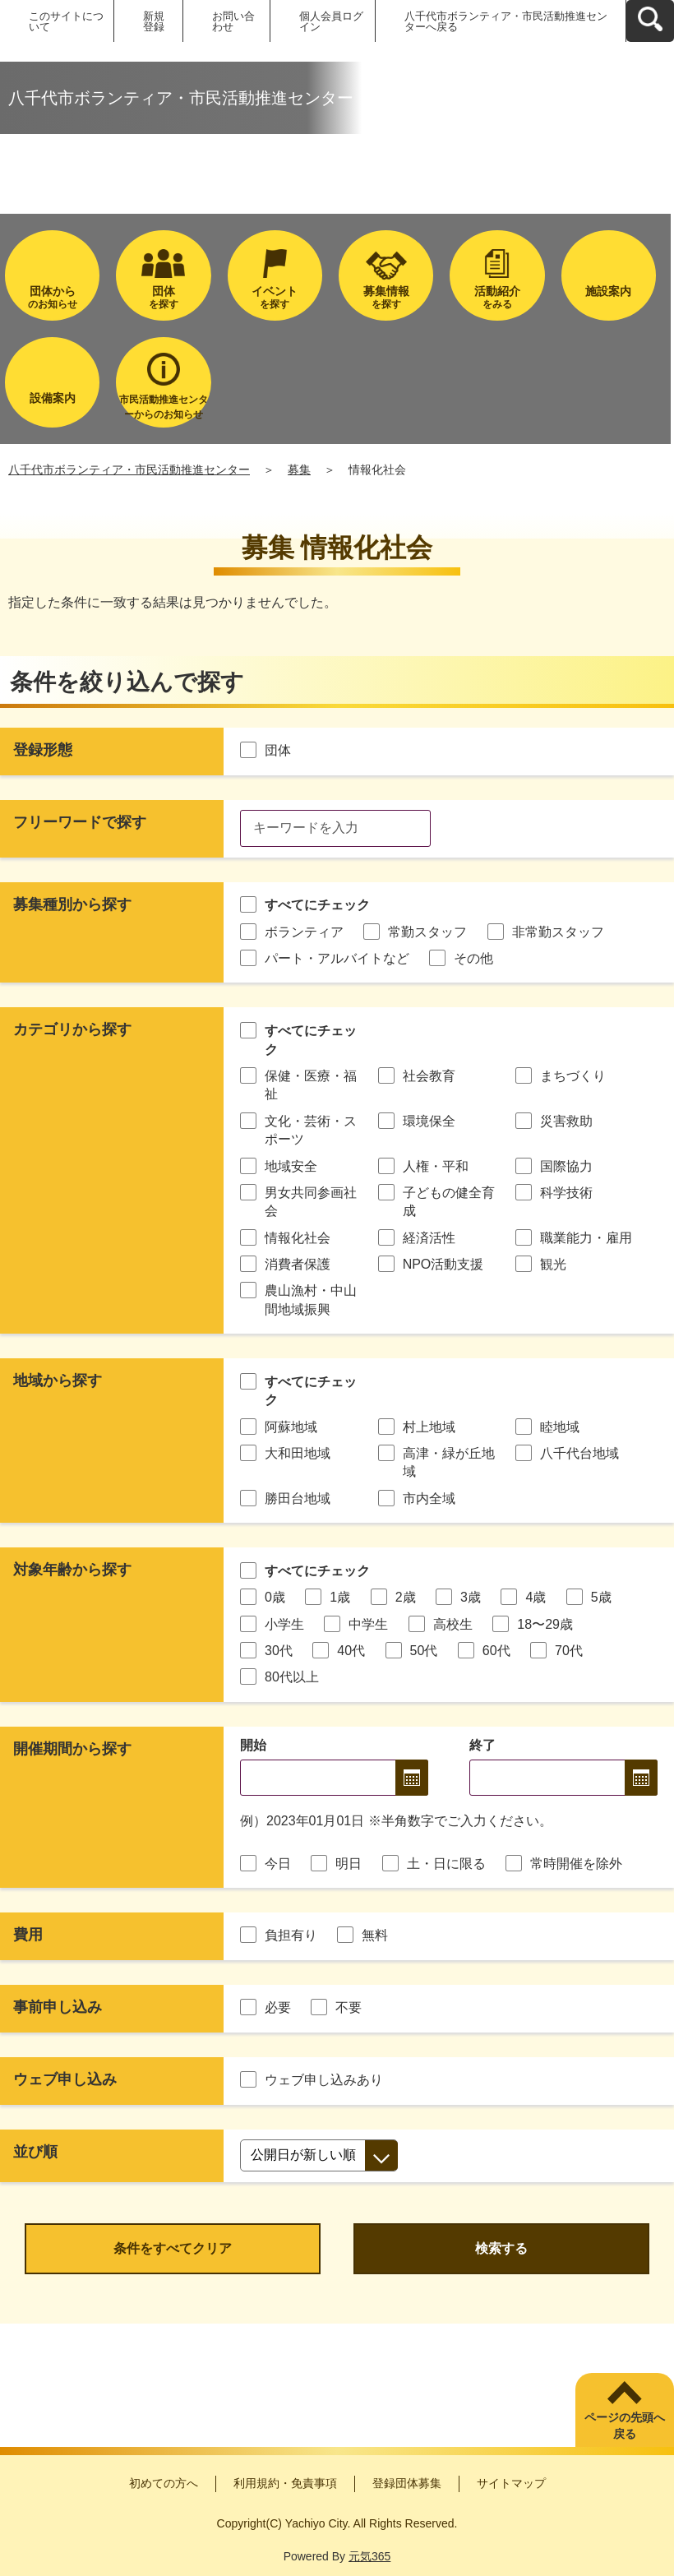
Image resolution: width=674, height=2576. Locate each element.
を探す (163, 297)
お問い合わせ (233, 21)
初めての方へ (163, 2483)
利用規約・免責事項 (285, 2483)
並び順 (35, 2152)
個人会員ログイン (331, 21)
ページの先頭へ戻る (624, 2425)
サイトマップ (511, 2483)
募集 (299, 469)
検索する (501, 2248)
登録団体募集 (406, 2483)
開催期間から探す (72, 1749)
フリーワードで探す (79, 822)
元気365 (369, 2556)
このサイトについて (66, 21)
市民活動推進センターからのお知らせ (163, 407)
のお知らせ (52, 297)
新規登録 (153, 21)
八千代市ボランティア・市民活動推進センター (129, 469)
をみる (496, 297)
